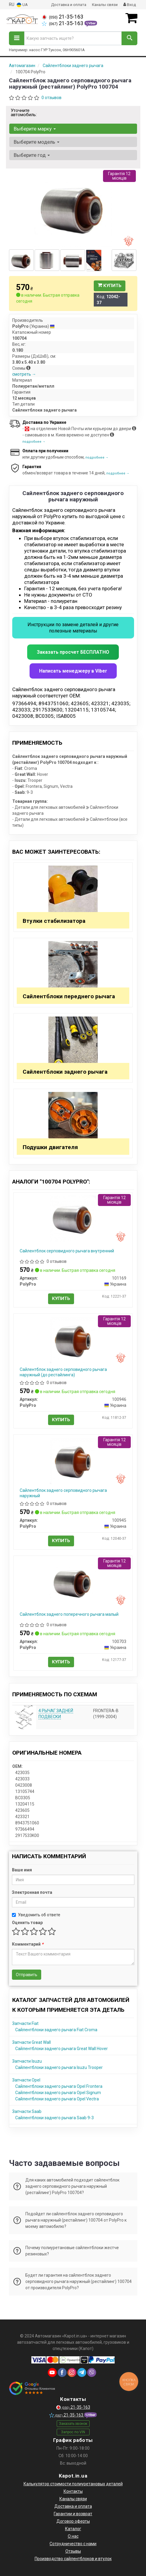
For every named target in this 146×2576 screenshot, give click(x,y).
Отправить (26, 1974)
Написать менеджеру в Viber (73, 671)
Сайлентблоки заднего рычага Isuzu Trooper (59, 2067)
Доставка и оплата (68, 4)
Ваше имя (22, 1869)
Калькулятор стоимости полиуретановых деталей (73, 2483)
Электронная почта (32, 1892)
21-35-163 (62, 17)
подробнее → (34, 442)
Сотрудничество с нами (73, 2543)
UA (22, 4)
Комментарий (27, 1944)
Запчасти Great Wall (31, 2042)
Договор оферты (73, 2521)
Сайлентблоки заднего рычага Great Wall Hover (61, 2048)
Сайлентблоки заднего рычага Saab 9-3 (54, 2117)
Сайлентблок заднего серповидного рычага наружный (63, 1493)
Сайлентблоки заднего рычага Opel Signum (58, 2092)
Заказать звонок (73, 2424)
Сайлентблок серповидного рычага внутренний (67, 1250)
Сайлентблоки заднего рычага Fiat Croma (56, 2029)
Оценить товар (27, 1922)
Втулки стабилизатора (54, 920)
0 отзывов (52, 97)
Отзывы (73, 2551)
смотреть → (24, 374)
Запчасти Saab (27, 2111)
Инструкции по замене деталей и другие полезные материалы (73, 628)
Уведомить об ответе (36, 1914)
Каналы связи (105, 4)
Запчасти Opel (26, 2080)
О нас (73, 2536)
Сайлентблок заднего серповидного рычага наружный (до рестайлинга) (63, 1372)
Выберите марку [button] (35, 129)
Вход (129, 4)
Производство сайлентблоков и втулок (73, 2558)
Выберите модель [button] (36, 142)
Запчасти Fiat (25, 2023)
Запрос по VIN (73, 2432)
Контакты (73, 2491)
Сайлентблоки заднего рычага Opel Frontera (58, 2086)
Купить (110, 285)
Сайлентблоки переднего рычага (69, 996)
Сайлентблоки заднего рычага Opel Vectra (57, 2098)
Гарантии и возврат (73, 2513)
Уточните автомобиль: (24, 112)
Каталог (73, 2528)
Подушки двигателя (50, 1147)
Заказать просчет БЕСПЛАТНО (73, 652)
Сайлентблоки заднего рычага (65, 1071)
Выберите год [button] (32, 155)
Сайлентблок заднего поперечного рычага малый (69, 1614)
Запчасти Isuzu (27, 2061)
